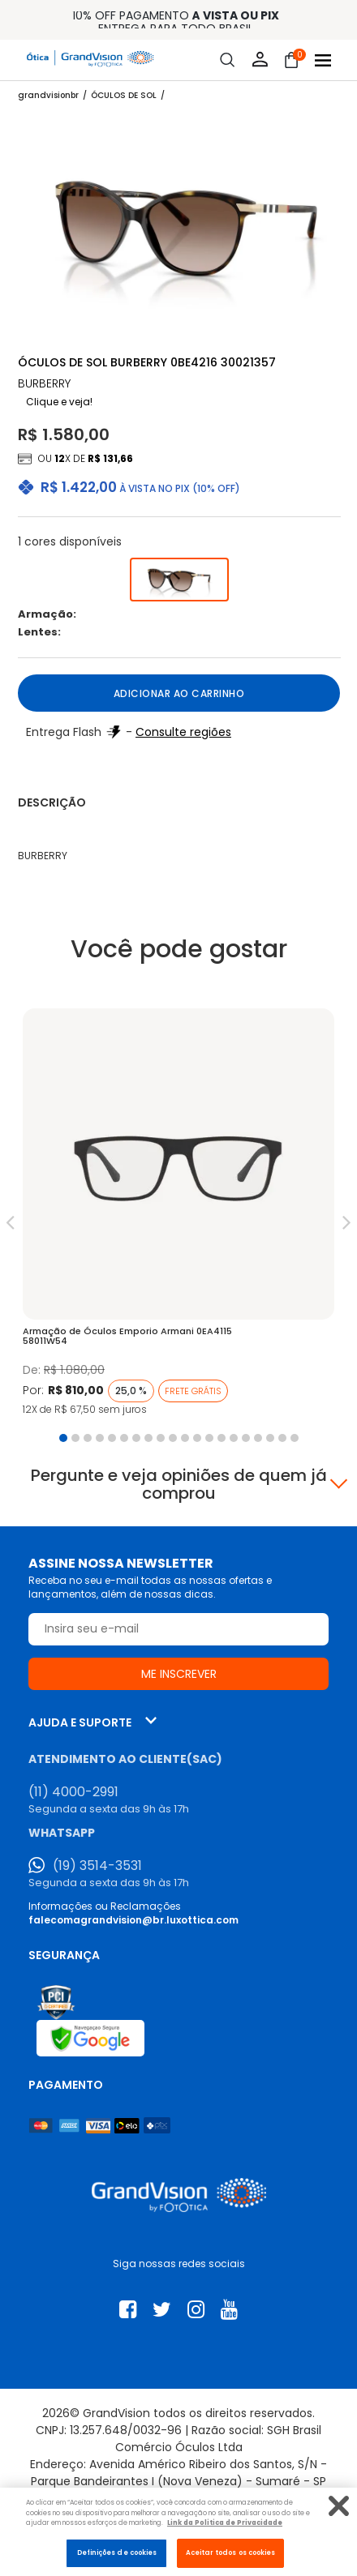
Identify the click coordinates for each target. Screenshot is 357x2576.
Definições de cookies (117, 2552)
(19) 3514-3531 (97, 1866)
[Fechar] (339, 2506)
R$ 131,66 (110, 458)
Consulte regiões (183, 732)
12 (59, 458)
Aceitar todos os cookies (231, 2552)
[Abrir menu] (323, 60)
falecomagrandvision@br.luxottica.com (133, 1920)
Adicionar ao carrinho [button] (179, 693)
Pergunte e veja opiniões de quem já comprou (179, 1484)
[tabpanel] (178, 1216)
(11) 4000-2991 (73, 1792)
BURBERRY (44, 384)
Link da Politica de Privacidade (224, 2522)
